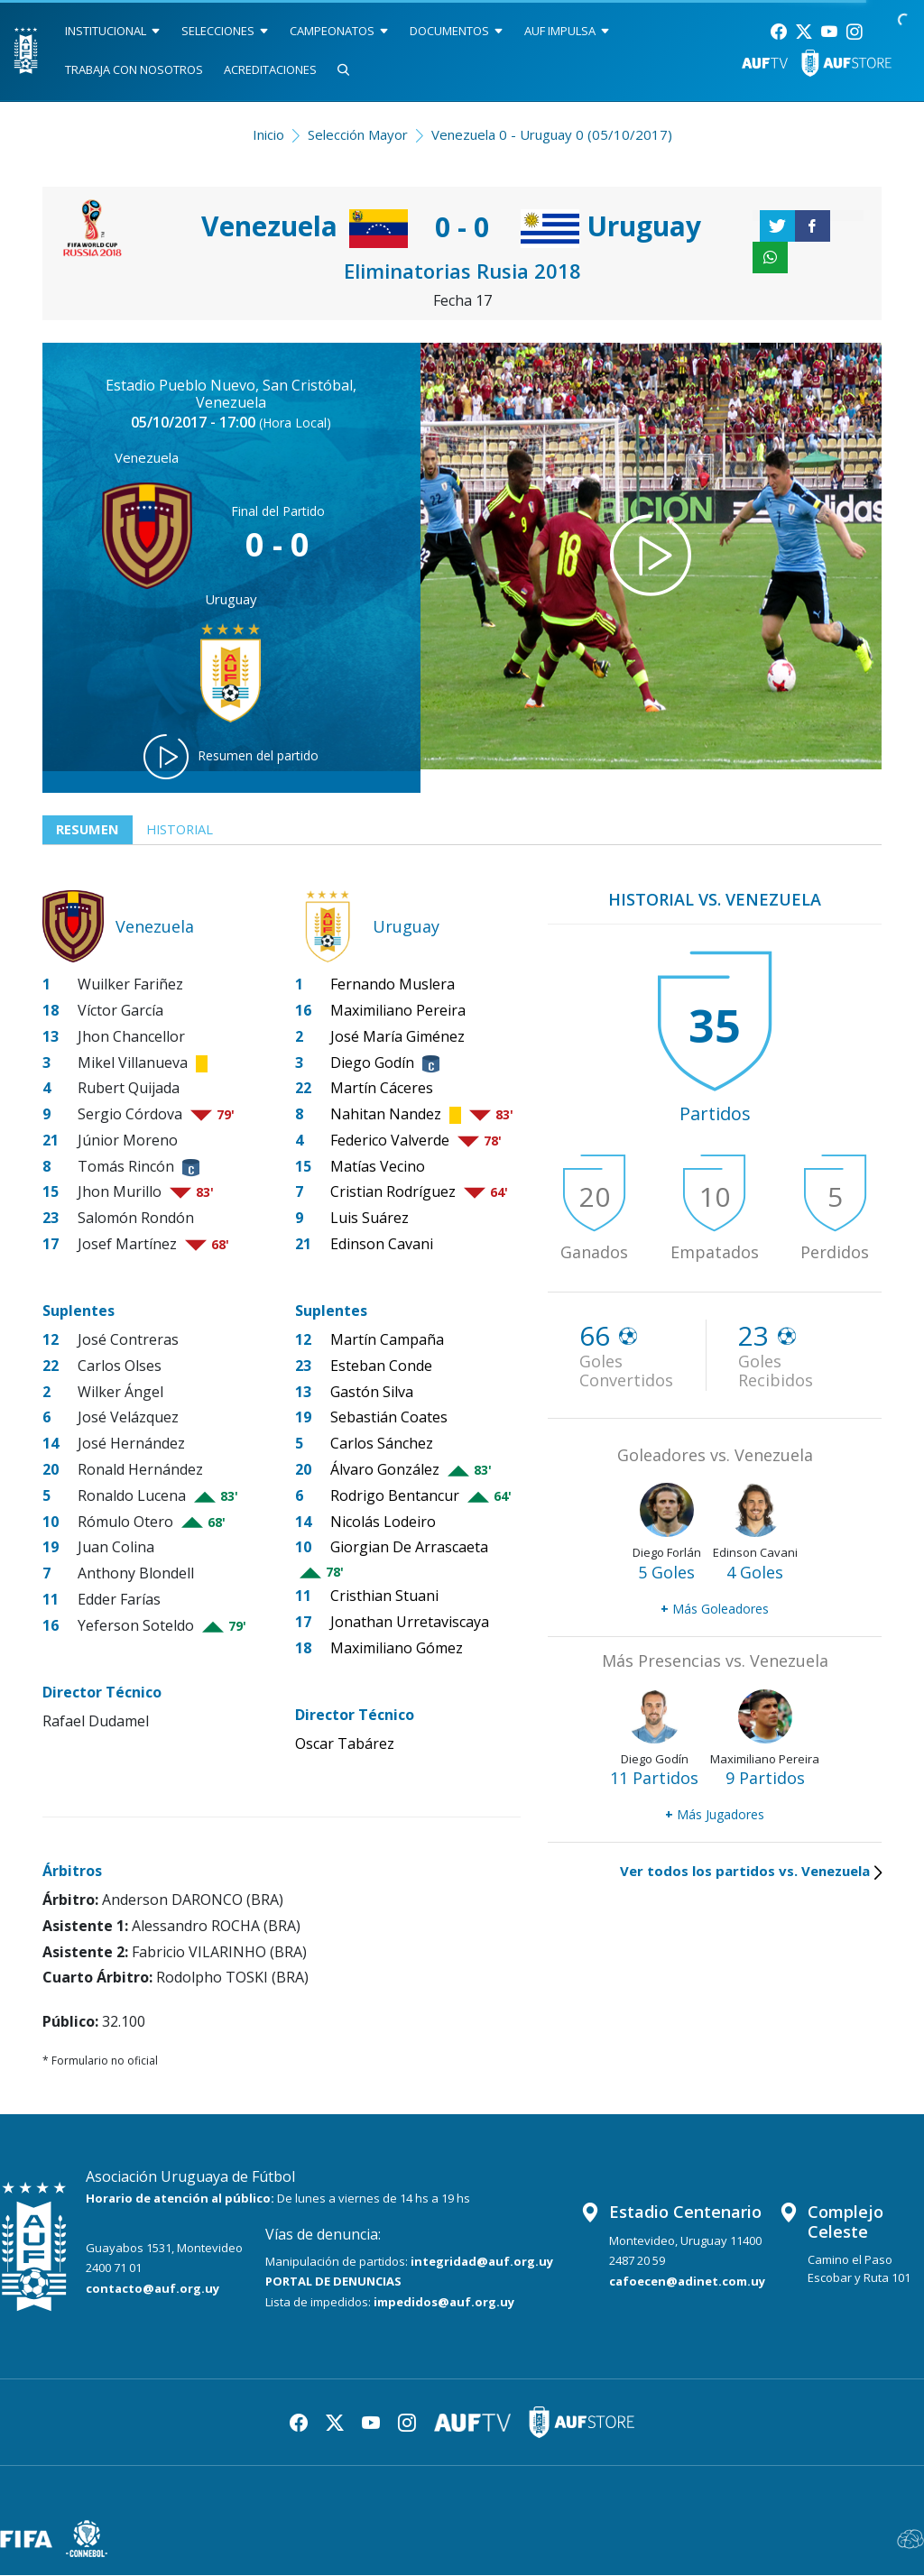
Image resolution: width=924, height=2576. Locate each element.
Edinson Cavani (381, 1245)
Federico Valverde (389, 1140)
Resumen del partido (231, 756)
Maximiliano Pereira (398, 1010)
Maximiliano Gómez (396, 1649)
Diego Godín (372, 1062)
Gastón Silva (371, 1392)
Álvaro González (384, 1470)
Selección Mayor (358, 134)
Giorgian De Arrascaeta (409, 1548)
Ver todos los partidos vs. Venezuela (751, 1872)
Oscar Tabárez (344, 1744)
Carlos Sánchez (381, 1444)
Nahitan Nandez (385, 1115)
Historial (182, 830)
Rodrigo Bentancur (394, 1495)
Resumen (88, 830)
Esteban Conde (381, 1365)
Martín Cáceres (381, 1089)
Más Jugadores (714, 1815)
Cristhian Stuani (384, 1596)
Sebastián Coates (389, 1418)
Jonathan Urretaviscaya (409, 1623)
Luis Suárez (369, 1218)
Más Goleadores (715, 1609)
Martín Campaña (387, 1340)
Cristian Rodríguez (393, 1192)
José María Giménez (397, 1036)
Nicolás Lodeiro (383, 1522)
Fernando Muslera (392, 985)
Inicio (268, 134)
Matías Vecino (377, 1166)
